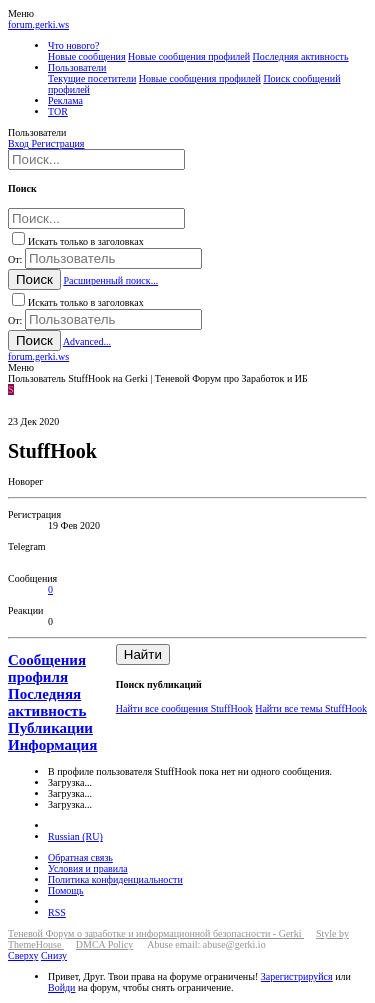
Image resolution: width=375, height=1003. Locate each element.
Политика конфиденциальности (115, 879)
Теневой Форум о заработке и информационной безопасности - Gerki (156, 933)
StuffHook (69, 557)
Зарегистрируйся (297, 976)
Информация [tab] (52, 745)
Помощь (66, 890)
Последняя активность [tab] (47, 702)
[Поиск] (96, 159)
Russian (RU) (75, 836)
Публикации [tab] (50, 728)
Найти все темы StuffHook (311, 708)
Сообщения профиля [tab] (47, 668)
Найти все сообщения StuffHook (184, 708)
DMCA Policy (105, 944)
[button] (21, 13)
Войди (61, 987)
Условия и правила (88, 868)
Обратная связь (80, 857)
